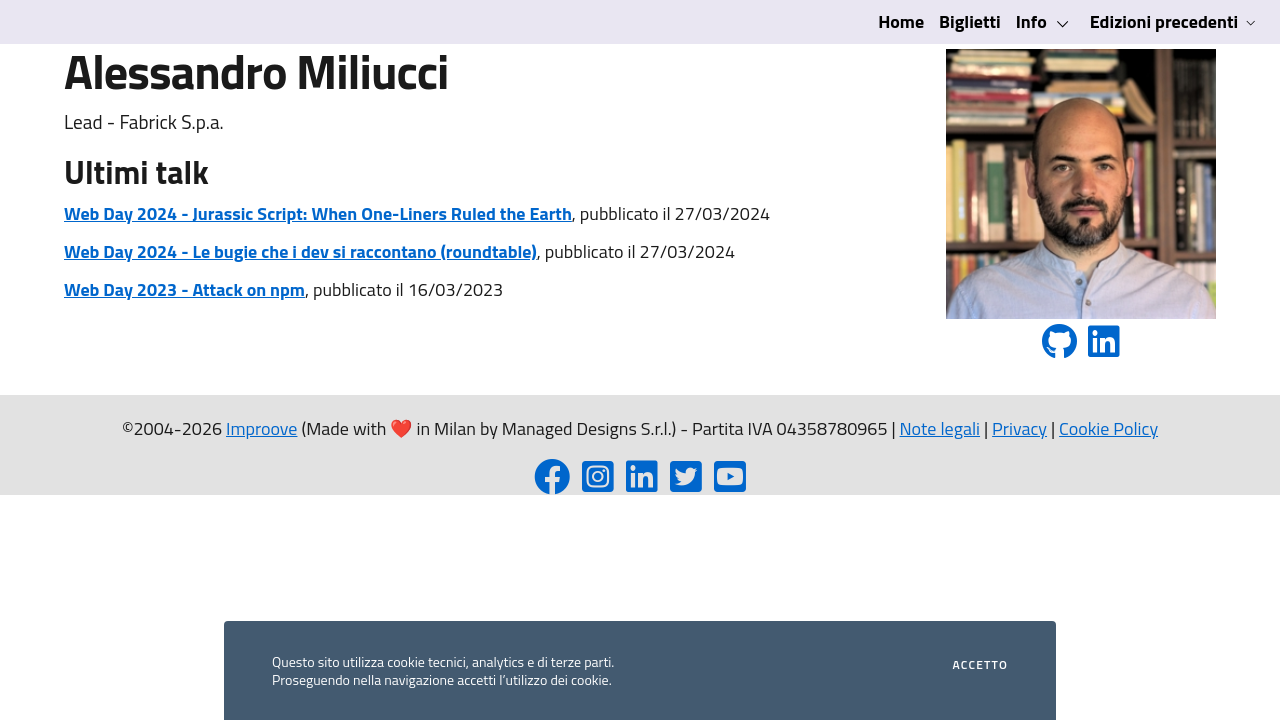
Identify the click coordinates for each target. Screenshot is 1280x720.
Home (901, 21)
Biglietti (970, 21)
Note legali (940, 428)
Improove (261, 428)
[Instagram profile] (598, 483)
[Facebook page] (552, 483)
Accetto (980, 665)
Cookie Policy (1108, 428)
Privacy (1019, 428)
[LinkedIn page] (642, 483)
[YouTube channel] (730, 483)
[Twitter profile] (686, 483)
